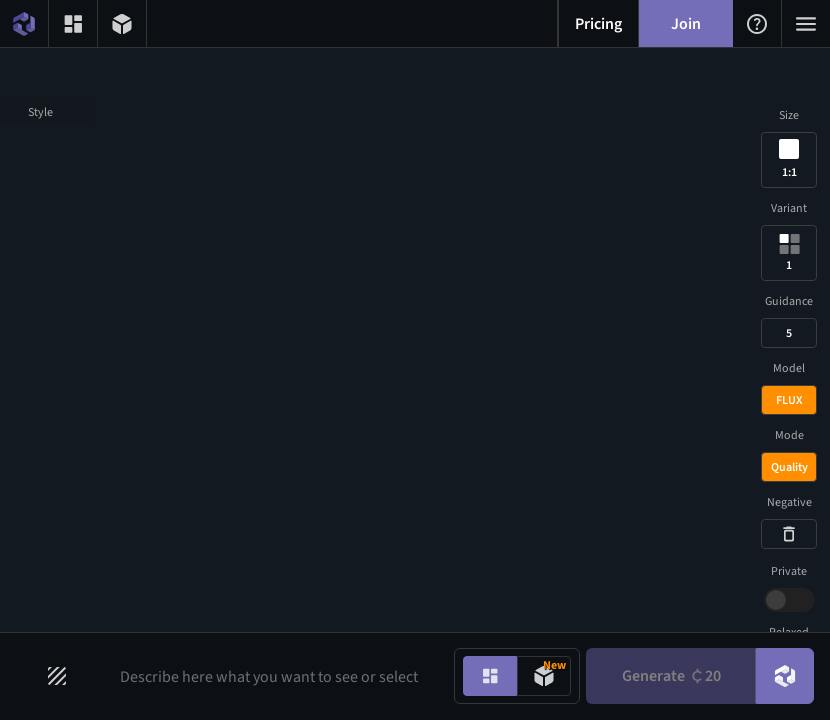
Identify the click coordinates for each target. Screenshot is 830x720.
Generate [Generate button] (671, 676)
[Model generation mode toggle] (544, 676)
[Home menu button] (24, 23)
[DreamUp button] (785, 676)
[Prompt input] (272, 676)
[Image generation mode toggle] (490, 676)
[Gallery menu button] (73, 23)
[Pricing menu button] (598, 23)
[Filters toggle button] (57, 676)
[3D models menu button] (122, 23)
